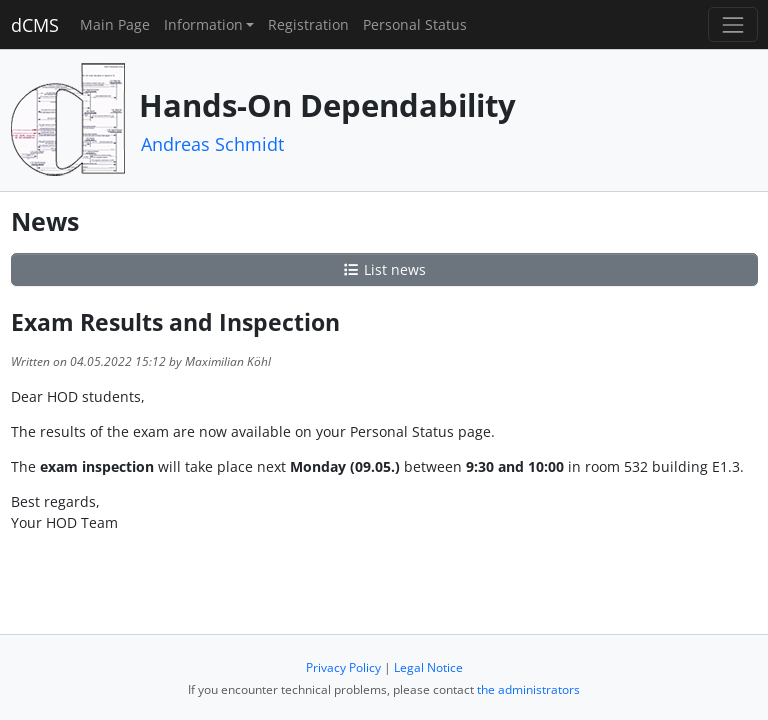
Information (203, 24)
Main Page (115, 24)
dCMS (35, 25)
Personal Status (415, 24)
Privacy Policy (343, 667)
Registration (308, 24)
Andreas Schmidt (212, 144)
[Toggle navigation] (732, 24)
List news (384, 269)
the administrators (528, 689)
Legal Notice (428, 667)
